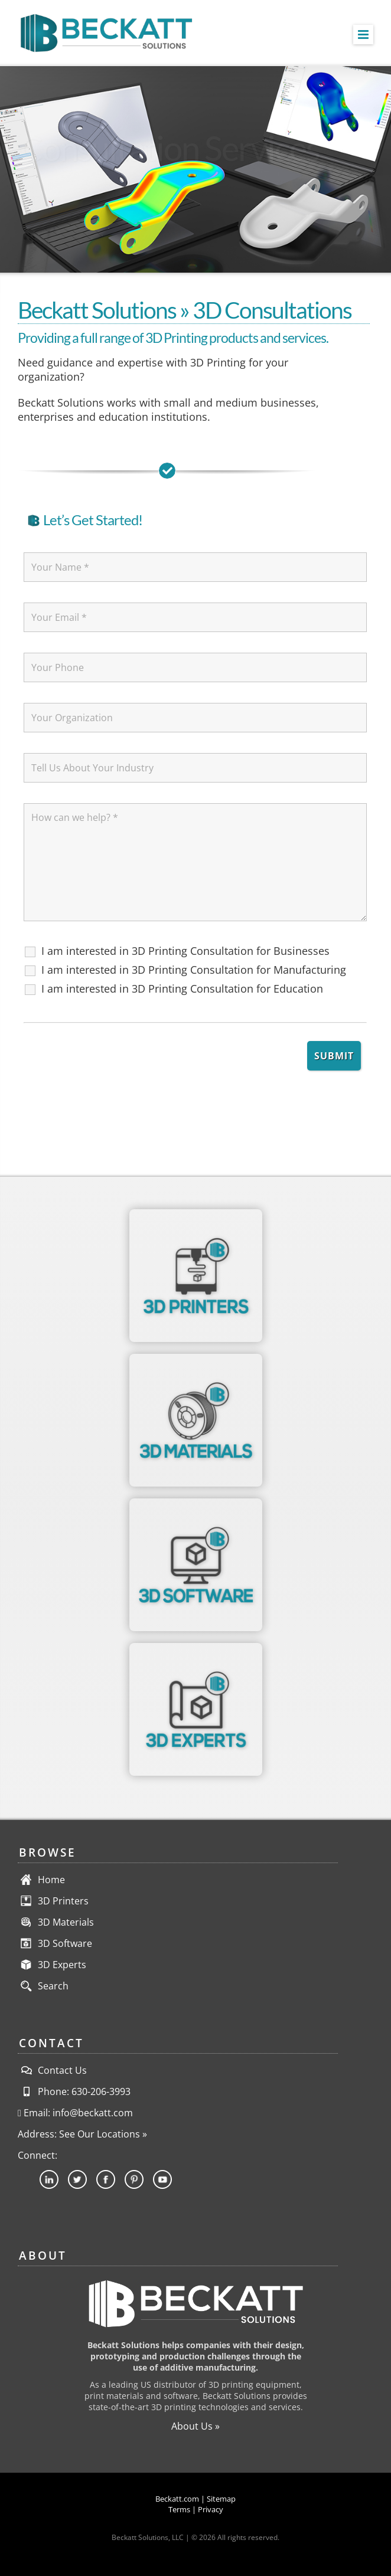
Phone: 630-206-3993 (74, 2091)
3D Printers (63, 1900)
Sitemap (221, 2498)
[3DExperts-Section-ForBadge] (195, 1647)
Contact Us (52, 2070)
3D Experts (62, 1964)
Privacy (210, 2509)
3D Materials (66, 1922)
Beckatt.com (177, 2498)
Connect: (37, 2155)
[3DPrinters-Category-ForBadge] (195, 1213)
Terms (179, 2509)
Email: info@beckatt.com (75, 2112)
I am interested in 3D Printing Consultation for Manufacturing (193, 970)
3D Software (65, 1943)
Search (53, 1985)
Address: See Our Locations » (82, 2133)
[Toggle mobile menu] (363, 34)
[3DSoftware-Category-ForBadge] (195, 1503)
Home (51, 1879)
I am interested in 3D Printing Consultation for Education (182, 988)
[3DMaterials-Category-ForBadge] (195, 1358)
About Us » (195, 2426)
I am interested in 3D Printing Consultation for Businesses (185, 951)
